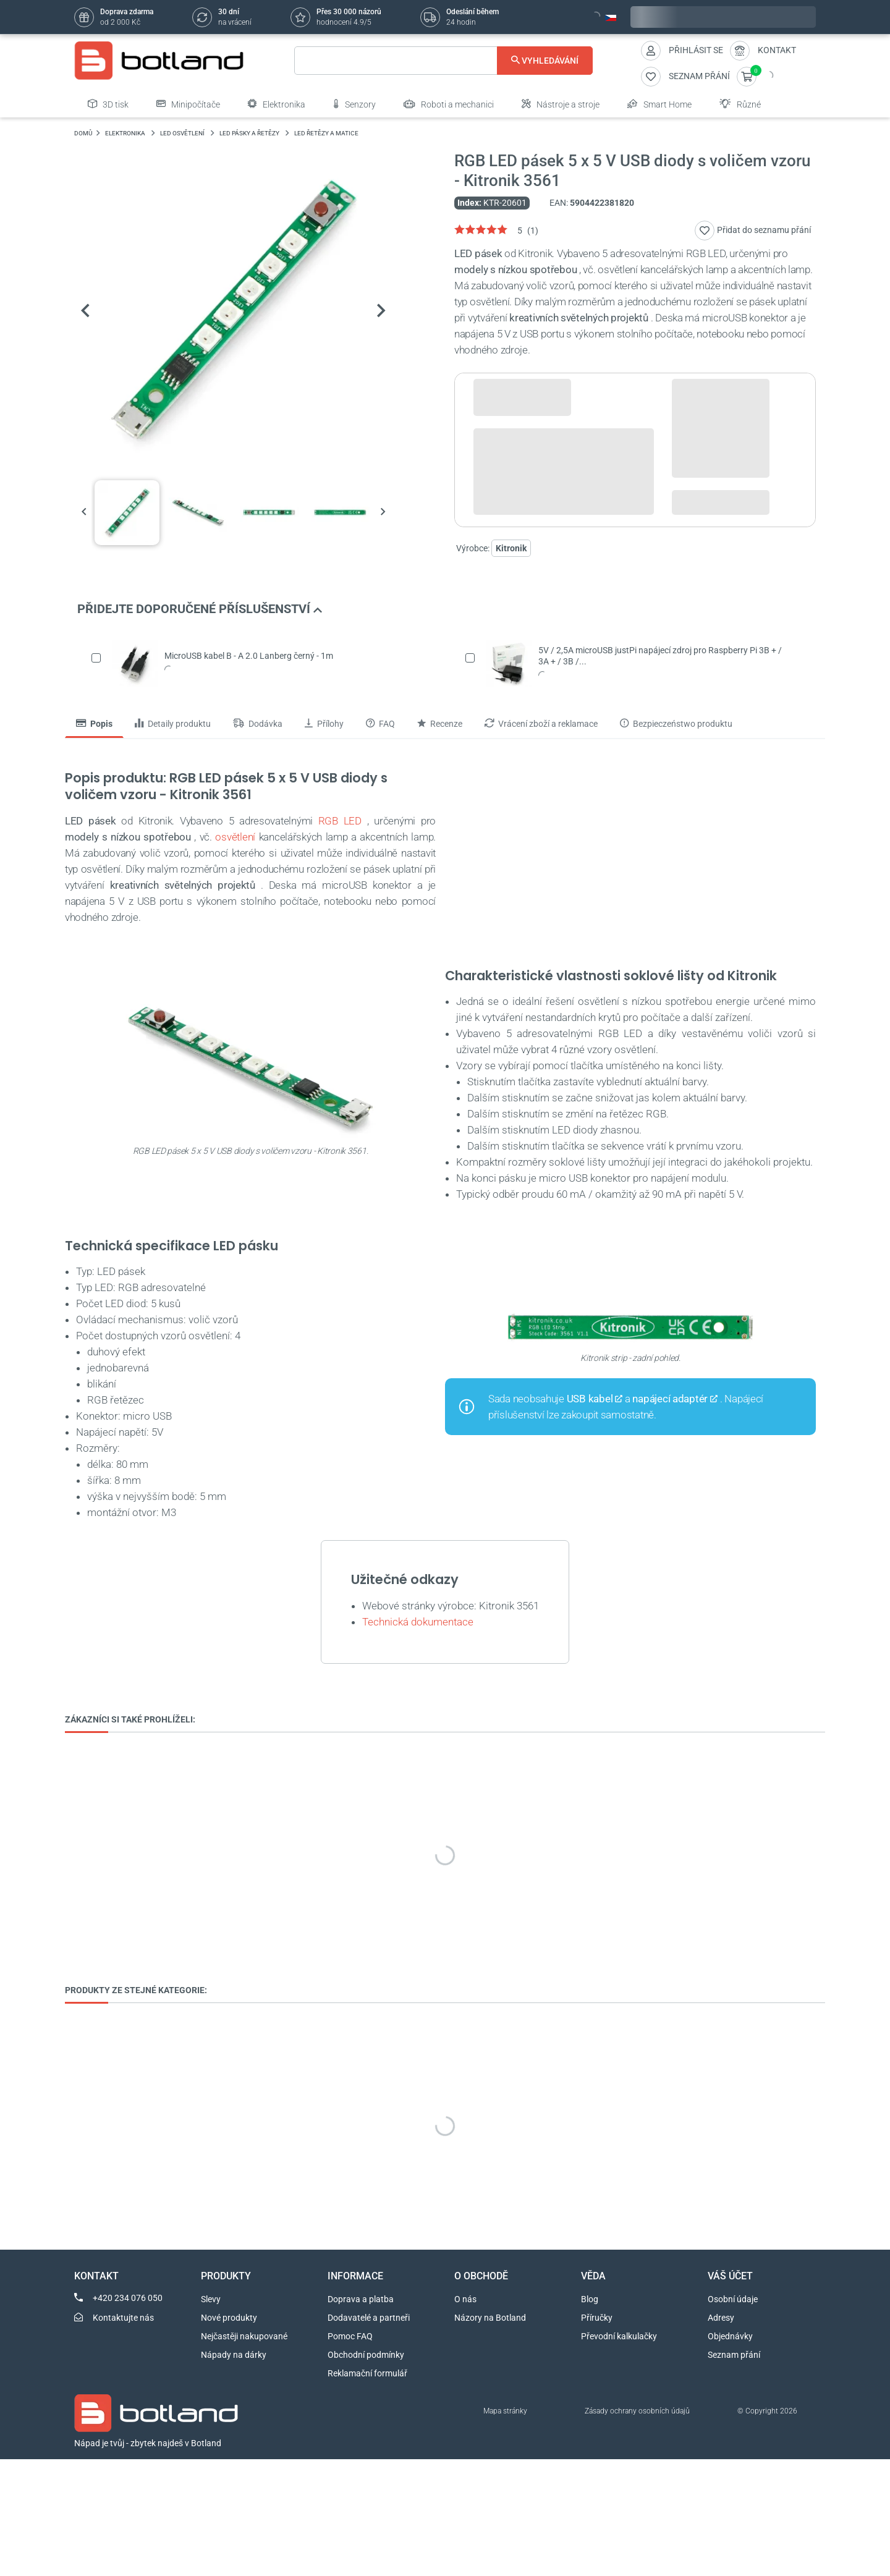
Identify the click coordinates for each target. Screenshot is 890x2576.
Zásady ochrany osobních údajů (637, 2411)
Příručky (596, 2318)
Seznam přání (734, 2355)
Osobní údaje (733, 2299)
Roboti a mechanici (449, 103)
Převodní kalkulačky (619, 2336)
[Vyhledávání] (443, 60)
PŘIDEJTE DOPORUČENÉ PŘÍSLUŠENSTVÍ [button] (199, 608)
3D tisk (108, 103)
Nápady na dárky (233, 2355)
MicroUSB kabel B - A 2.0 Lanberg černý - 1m (248, 656)
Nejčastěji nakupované (244, 2336)
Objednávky (730, 2336)
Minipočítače (188, 103)
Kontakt (777, 50)
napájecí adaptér (670, 1398)
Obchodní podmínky (366, 2355)
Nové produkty (229, 2318)
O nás (465, 2299)
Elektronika (276, 103)
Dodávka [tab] (257, 723)
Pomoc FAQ (350, 2336)
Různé (740, 103)
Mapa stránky (505, 2411)
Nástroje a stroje (561, 103)
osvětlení (235, 837)
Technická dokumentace (417, 1622)
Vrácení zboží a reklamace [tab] (541, 723)
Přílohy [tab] (324, 723)
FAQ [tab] (380, 723)
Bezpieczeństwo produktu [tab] (676, 723)
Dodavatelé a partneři (369, 2318)
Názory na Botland (490, 2318)
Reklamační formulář (367, 2373)
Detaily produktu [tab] (173, 723)
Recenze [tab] (439, 723)
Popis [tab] (94, 723)
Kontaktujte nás (123, 2318)
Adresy (721, 2318)
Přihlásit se (696, 50)
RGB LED (340, 821)
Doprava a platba (361, 2299)
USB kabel (590, 1398)
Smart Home (659, 103)
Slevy (211, 2299)
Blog (589, 2299)
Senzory (354, 103)
